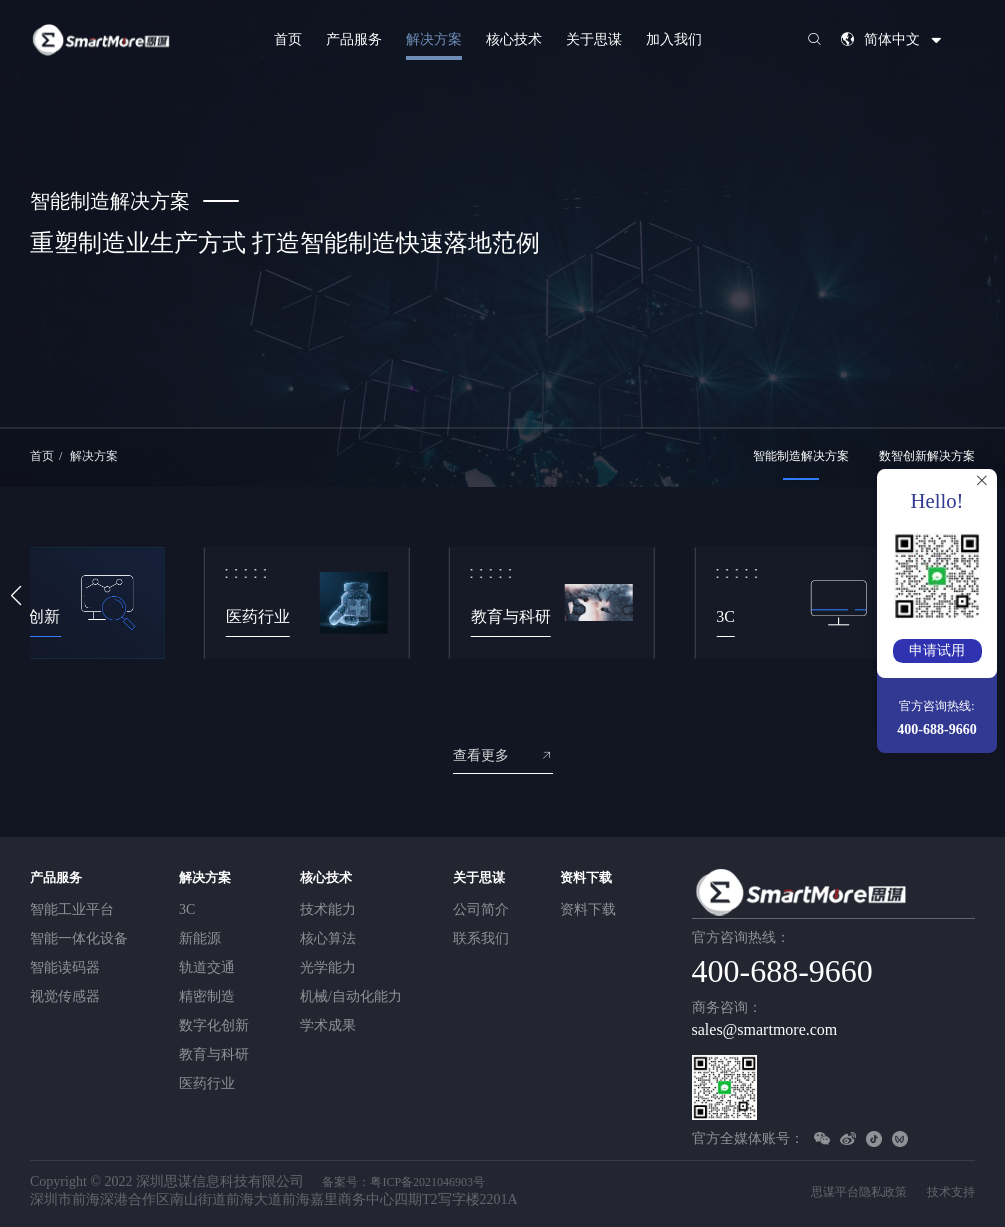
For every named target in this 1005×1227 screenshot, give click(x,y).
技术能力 (328, 909)
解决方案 (434, 39)
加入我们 (674, 39)
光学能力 (328, 967)
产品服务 (354, 39)
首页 (288, 39)
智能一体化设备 (79, 938)
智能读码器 (65, 967)
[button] (15, 596)
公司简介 (481, 909)
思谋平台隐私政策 (859, 1192)
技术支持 (951, 1192)
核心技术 (514, 39)
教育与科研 (214, 1054)
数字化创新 (214, 1025)
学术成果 (328, 1025)
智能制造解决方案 (801, 456)
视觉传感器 (65, 996)
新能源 (200, 938)
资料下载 (586, 877)
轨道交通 (207, 967)
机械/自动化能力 (351, 996)
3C (187, 909)
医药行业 (207, 1083)
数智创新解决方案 (927, 456)
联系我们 (481, 938)
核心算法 (328, 938)
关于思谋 (594, 39)
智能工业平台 (72, 909)
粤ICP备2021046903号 (427, 1182)
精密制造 (207, 996)
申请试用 (937, 650)
